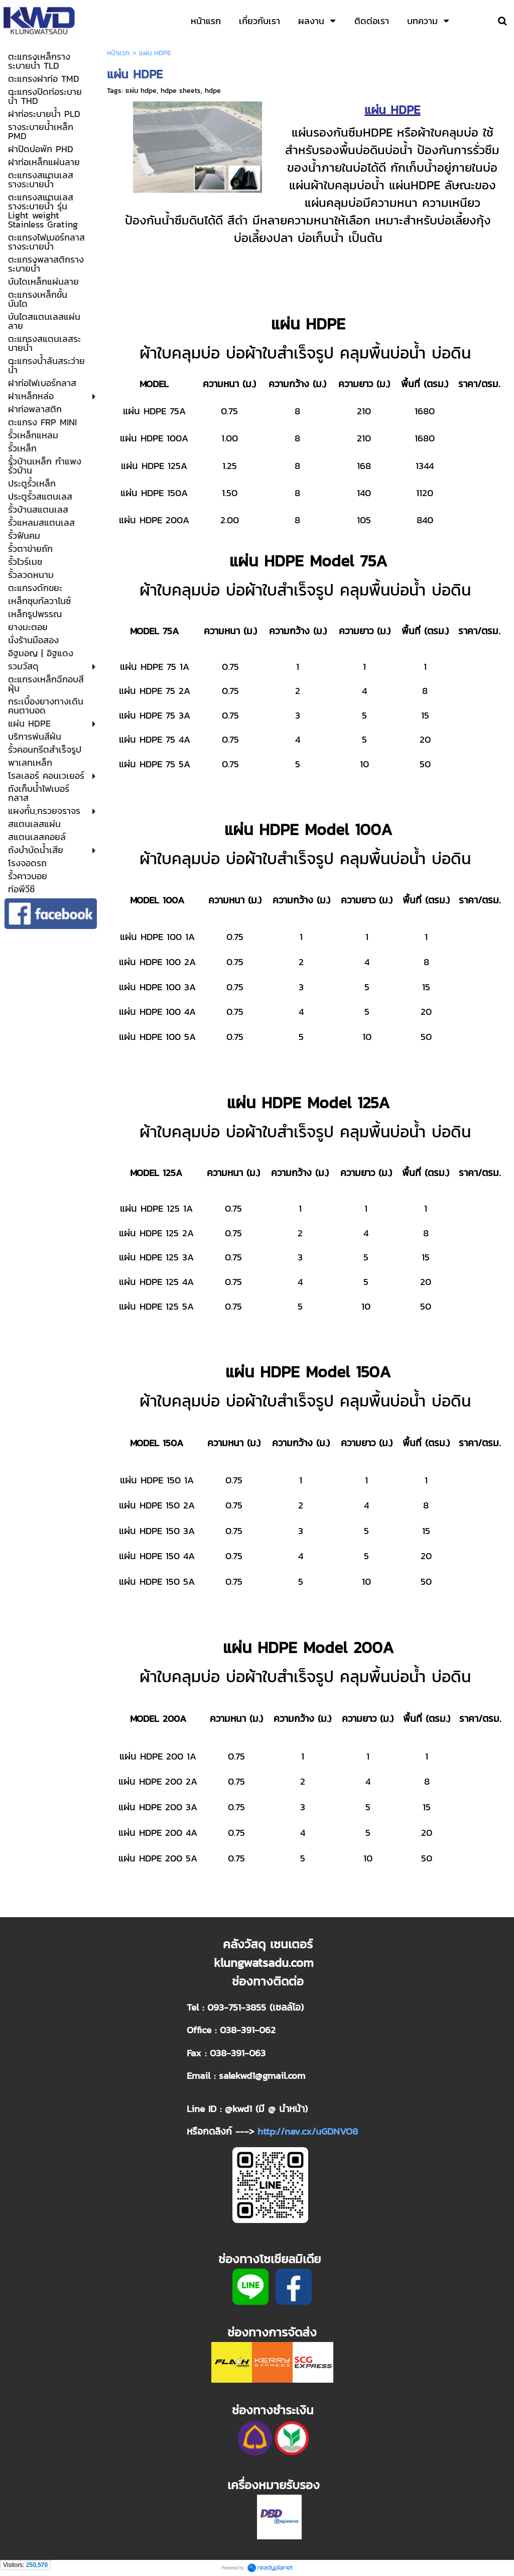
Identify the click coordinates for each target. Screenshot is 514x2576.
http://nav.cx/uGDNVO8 (308, 2131)
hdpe (213, 90)
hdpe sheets (181, 90)
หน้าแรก (118, 53)
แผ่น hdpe (141, 90)
